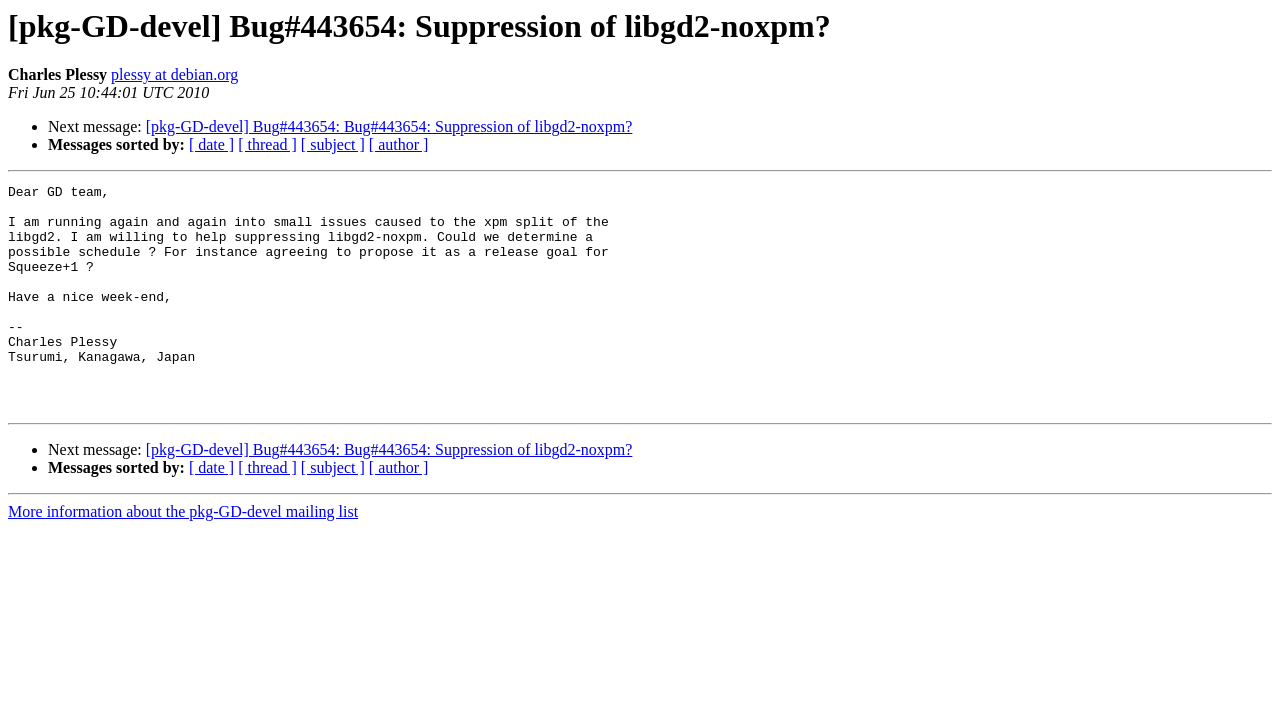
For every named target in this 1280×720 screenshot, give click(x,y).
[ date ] (211, 144)
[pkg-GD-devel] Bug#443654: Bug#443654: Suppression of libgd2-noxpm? (389, 126)
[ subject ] (333, 144)
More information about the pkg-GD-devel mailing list (183, 556)
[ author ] (399, 144)
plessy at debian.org (174, 74)
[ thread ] (267, 144)
